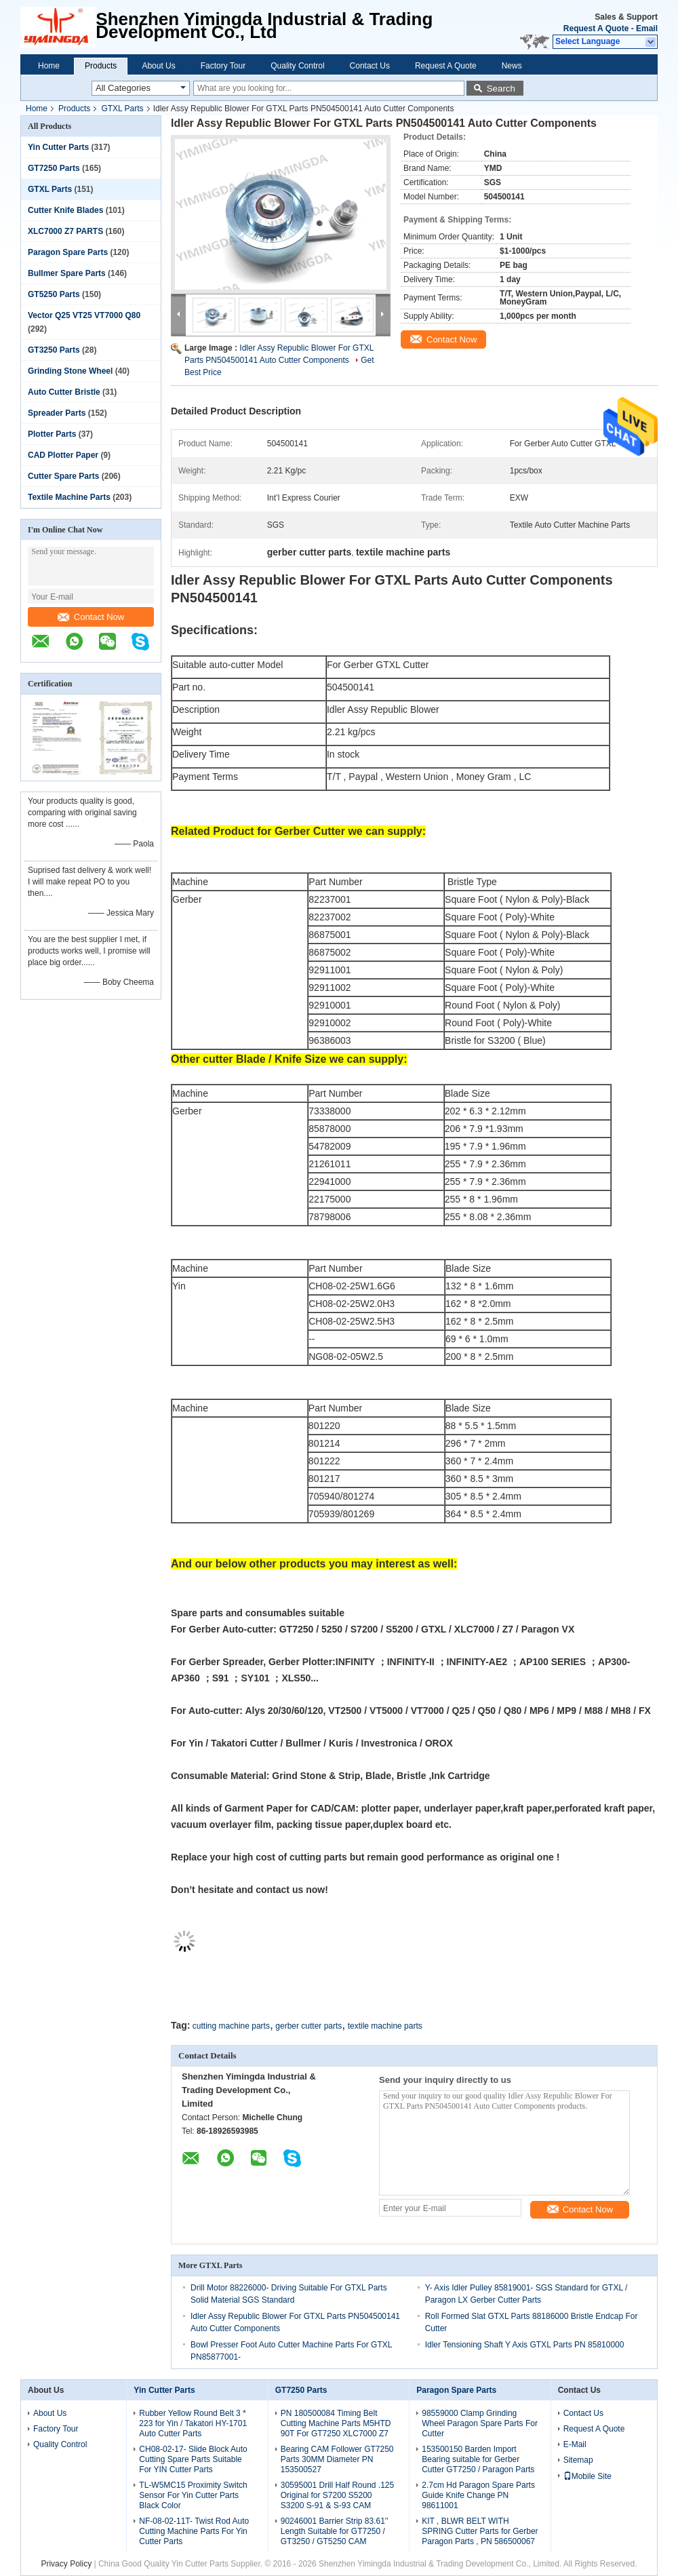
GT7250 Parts (54, 168)
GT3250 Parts (54, 350)
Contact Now (91, 617)
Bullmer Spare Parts (67, 273)
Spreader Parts (56, 413)
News (512, 66)
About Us (158, 66)
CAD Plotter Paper (63, 455)
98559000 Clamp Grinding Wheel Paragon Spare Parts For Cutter (480, 2423)
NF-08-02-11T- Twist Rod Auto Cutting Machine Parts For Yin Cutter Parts (194, 2531)
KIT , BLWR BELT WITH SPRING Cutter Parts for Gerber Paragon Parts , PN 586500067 (480, 2531)
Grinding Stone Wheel (70, 371)
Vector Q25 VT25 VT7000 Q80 (84, 315)
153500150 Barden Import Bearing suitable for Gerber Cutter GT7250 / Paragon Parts (478, 2459)
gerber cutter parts (308, 2026)
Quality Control (297, 66)
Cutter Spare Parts (63, 476)
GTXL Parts (122, 108)
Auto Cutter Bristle (64, 392)
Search (501, 88)
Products (101, 66)
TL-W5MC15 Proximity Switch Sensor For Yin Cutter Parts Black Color (193, 2495)
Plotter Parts (52, 434)
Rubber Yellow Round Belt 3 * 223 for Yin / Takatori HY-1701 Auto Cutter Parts (193, 2423)
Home (49, 66)
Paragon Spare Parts (68, 252)
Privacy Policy (66, 2564)
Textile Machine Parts (69, 497)
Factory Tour (223, 66)
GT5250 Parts (54, 294)
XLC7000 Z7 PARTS (65, 231)
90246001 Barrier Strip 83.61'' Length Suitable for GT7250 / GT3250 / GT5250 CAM (334, 2531)
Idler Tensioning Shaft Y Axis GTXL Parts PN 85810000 (524, 2344)
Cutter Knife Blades (65, 210)
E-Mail (574, 2444)
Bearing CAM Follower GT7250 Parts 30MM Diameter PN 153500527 (337, 2459)
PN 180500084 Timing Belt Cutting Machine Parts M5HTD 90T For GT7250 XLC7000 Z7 (336, 2423)
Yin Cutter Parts (58, 147)
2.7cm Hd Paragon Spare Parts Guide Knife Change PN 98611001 (478, 2495)
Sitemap (578, 2460)
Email (647, 28)
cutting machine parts (231, 2026)
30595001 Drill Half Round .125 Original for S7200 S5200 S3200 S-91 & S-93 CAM (337, 2495)
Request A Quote (596, 28)
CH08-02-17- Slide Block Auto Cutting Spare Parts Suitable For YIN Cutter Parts (193, 2459)
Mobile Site (587, 2476)
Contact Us (370, 66)
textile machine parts (385, 2026)
